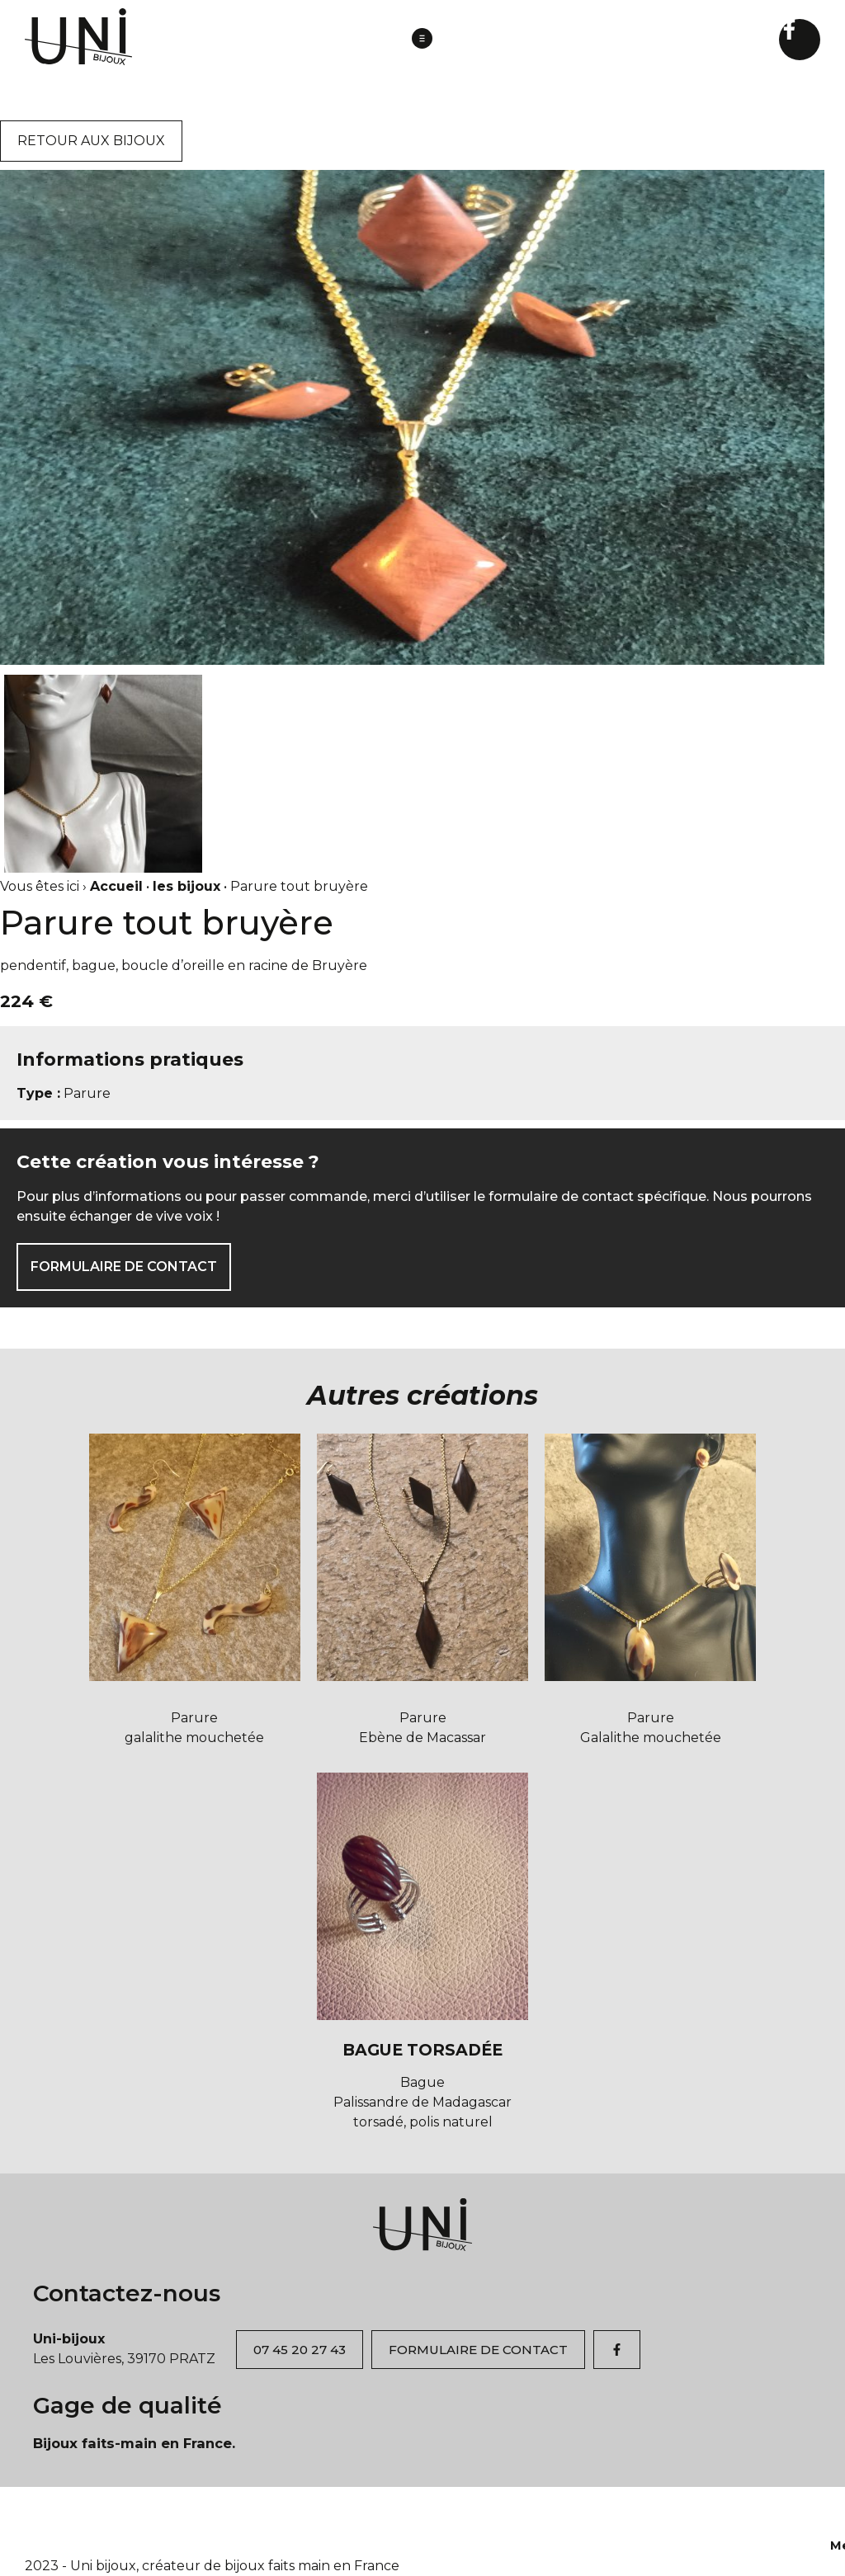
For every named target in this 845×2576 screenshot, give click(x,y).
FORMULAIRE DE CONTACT (124, 1266)
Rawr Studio (626, 2545)
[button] (422, 39)
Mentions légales (614, 2517)
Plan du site (724, 2517)
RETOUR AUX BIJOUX (91, 140)
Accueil (116, 886)
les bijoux (186, 886)
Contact (516, 2517)
